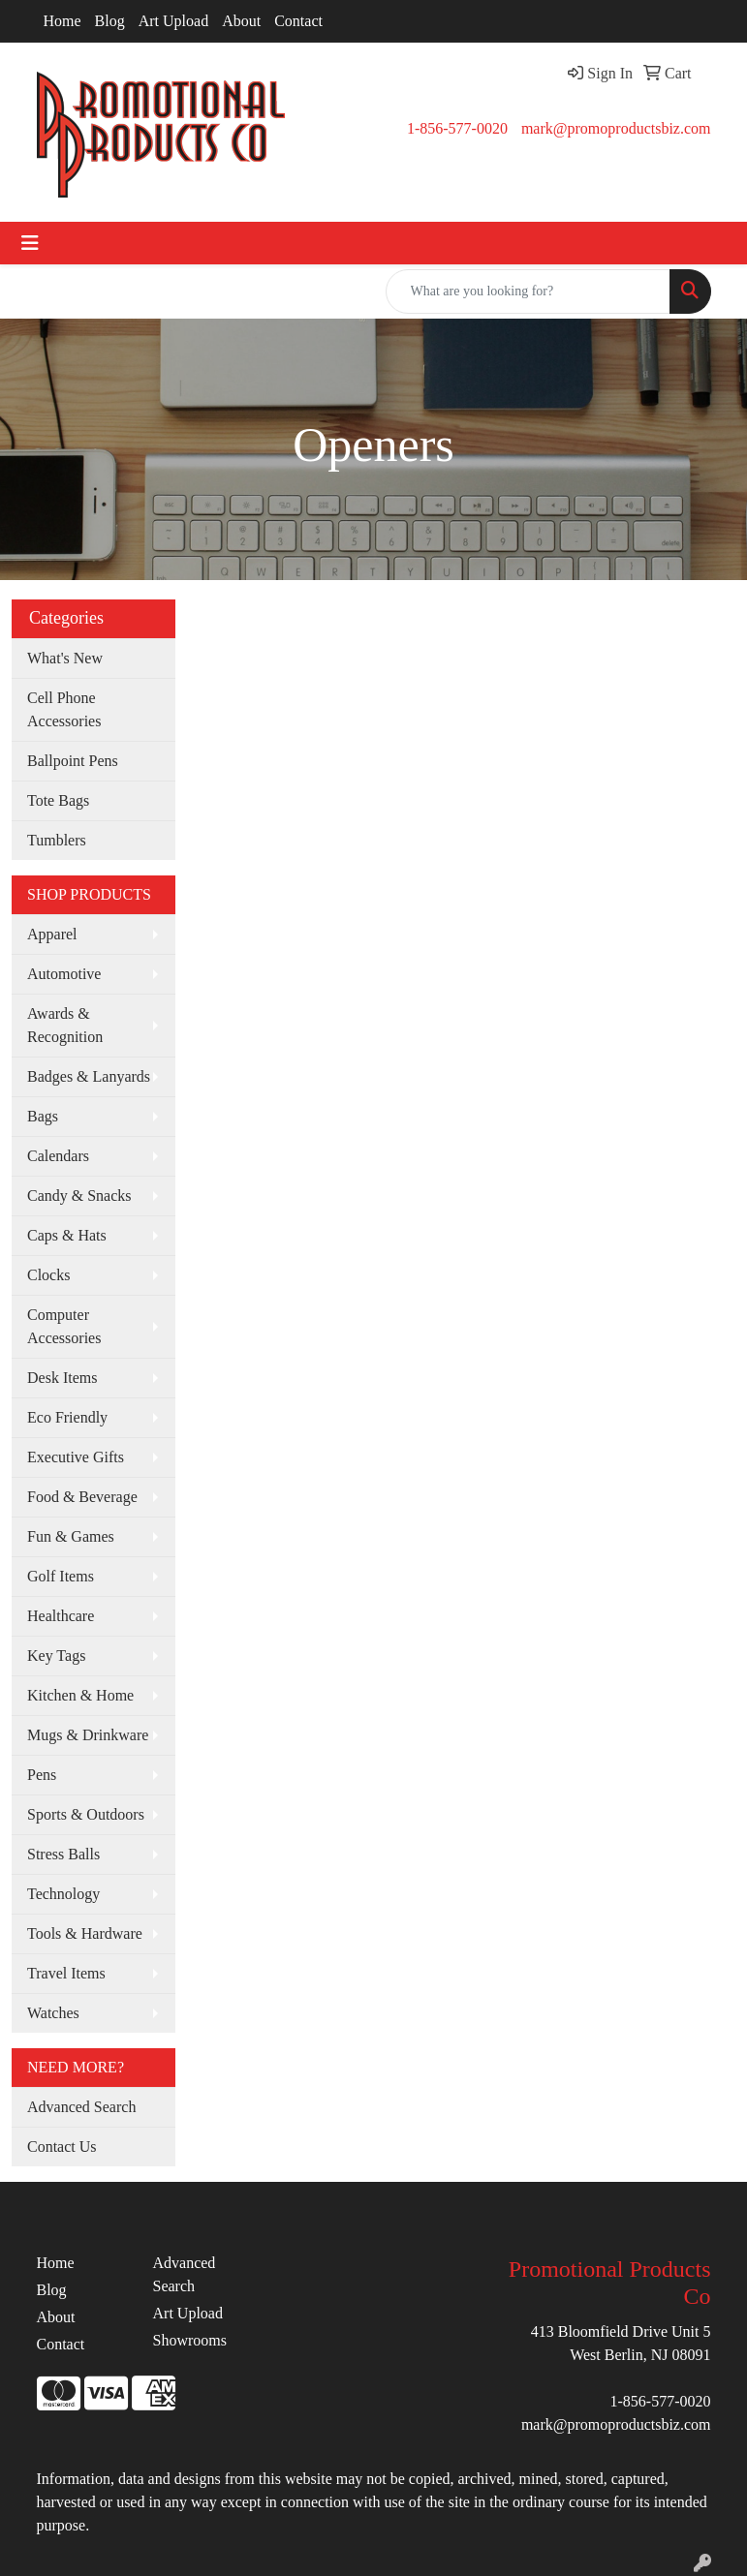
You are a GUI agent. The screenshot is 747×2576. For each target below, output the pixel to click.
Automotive (64, 974)
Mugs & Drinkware (87, 1735)
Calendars (58, 1156)
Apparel (52, 934)
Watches (53, 2013)
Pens (41, 1774)
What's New (65, 658)
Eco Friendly (67, 1417)
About (241, 21)
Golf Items (60, 1576)
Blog (110, 21)
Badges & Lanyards (88, 1076)
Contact (298, 21)
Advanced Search (81, 2107)
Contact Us (62, 2146)
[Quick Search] (528, 291)
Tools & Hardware (84, 1933)
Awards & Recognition (65, 1025)
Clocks (48, 1275)
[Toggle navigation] (30, 243)
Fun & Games (70, 1536)
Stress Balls (63, 1854)
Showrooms (190, 2340)
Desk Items (62, 1377)
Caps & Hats (67, 1235)
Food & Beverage (82, 1496)
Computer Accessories (64, 1326)
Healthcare (60, 1616)
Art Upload (173, 21)
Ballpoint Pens (72, 760)
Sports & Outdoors (85, 1814)
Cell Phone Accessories (64, 709)
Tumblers (56, 840)
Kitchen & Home (80, 1695)
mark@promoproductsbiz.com (616, 128)
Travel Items (66, 1973)
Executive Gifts (75, 1457)
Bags (42, 1116)
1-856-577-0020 (457, 128)
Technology (63, 1894)
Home (62, 21)
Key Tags (56, 1655)
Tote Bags (58, 800)
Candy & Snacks (79, 1195)
